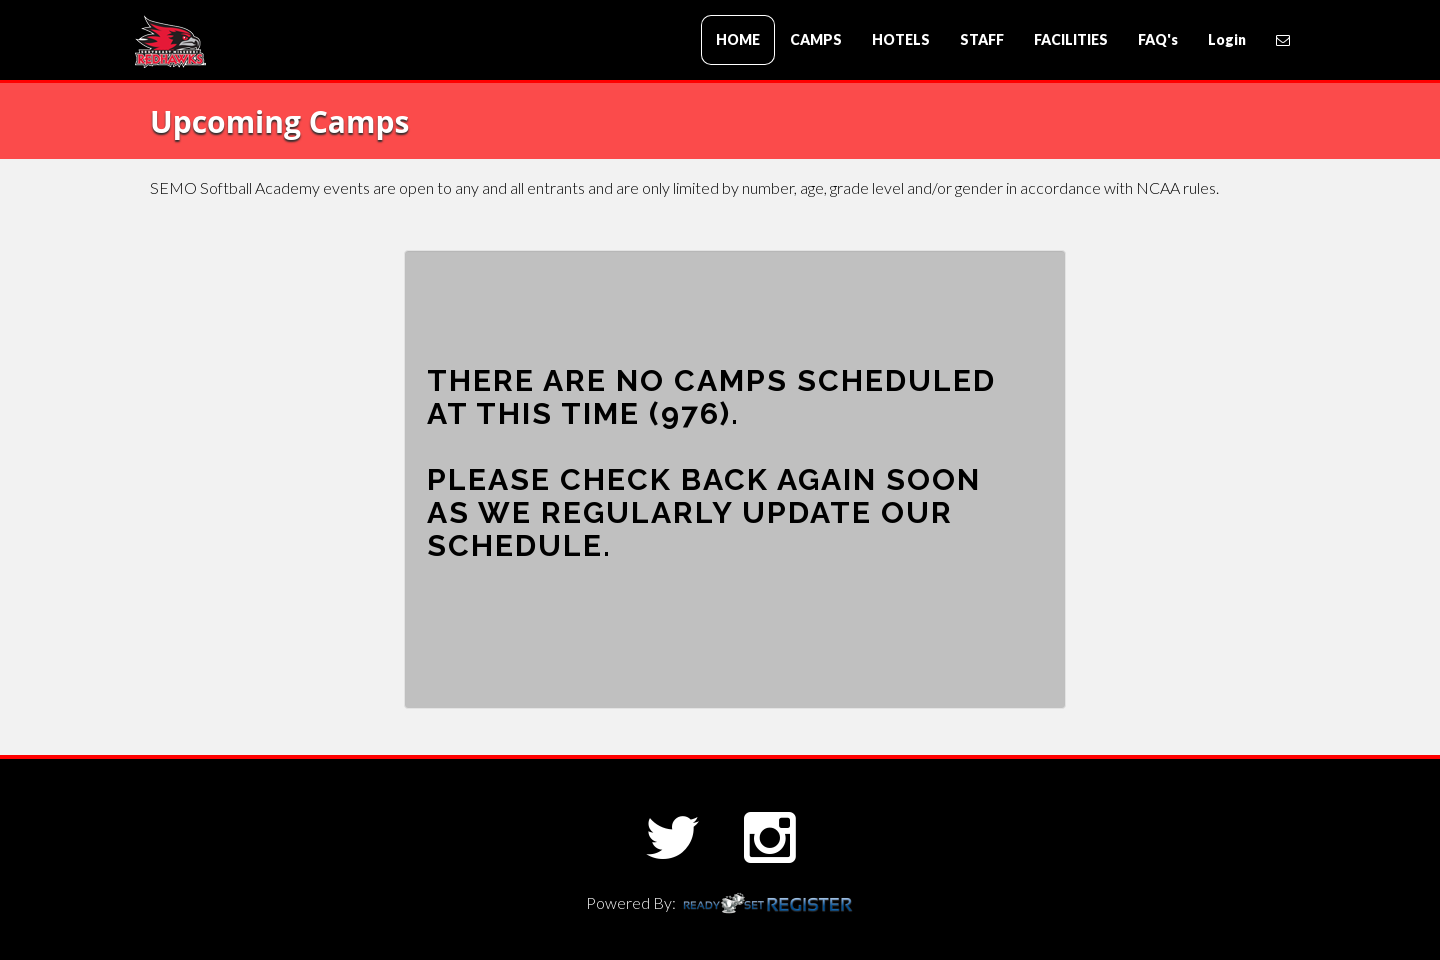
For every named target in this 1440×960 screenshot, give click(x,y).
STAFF (982, 39)
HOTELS (901, 39)
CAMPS (816, 39)
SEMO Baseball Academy (255, 41)
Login (1227, 39)
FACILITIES (1071, 39)
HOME (738, 39)
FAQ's (1158, 39)
